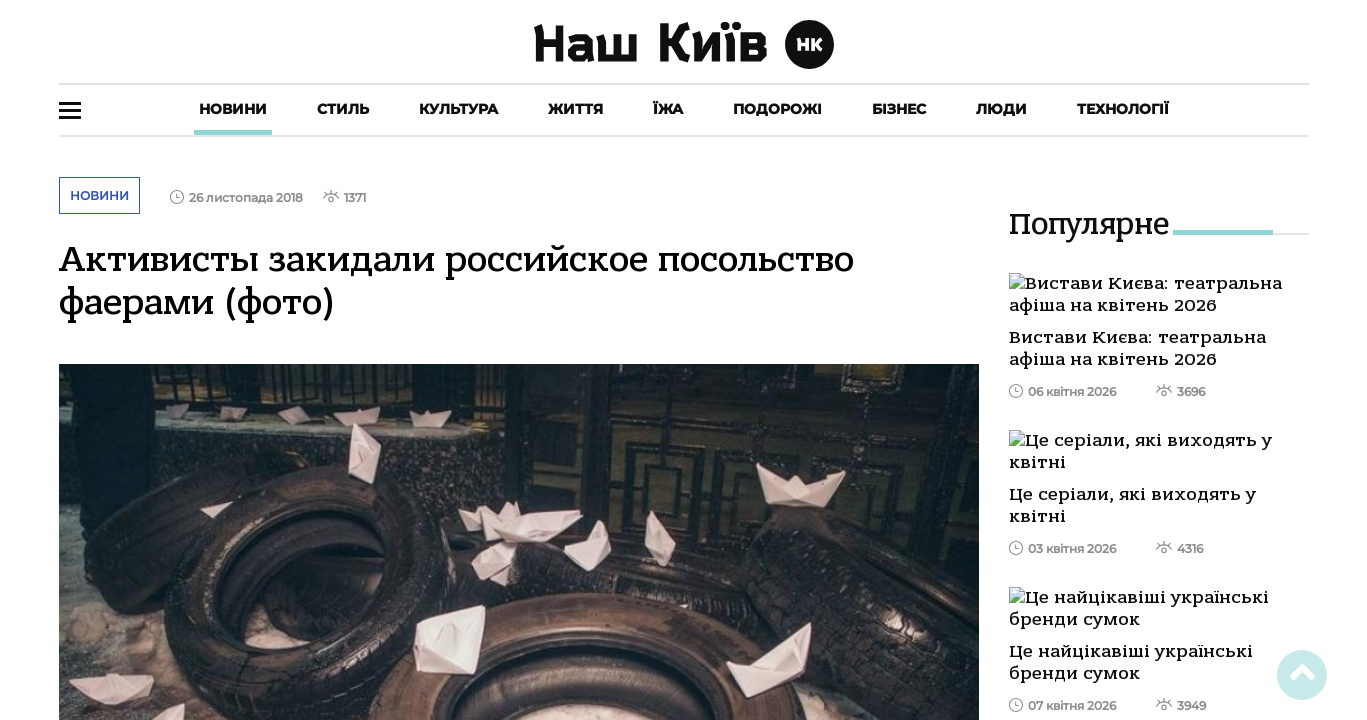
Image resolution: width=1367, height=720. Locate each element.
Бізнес (899, 109)
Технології (1123, 109)
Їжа (668, 109)
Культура (458, 109)
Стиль (343, 109)
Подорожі (777, 109)
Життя (575, 109)
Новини (233, 109)
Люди (1001, 109)
